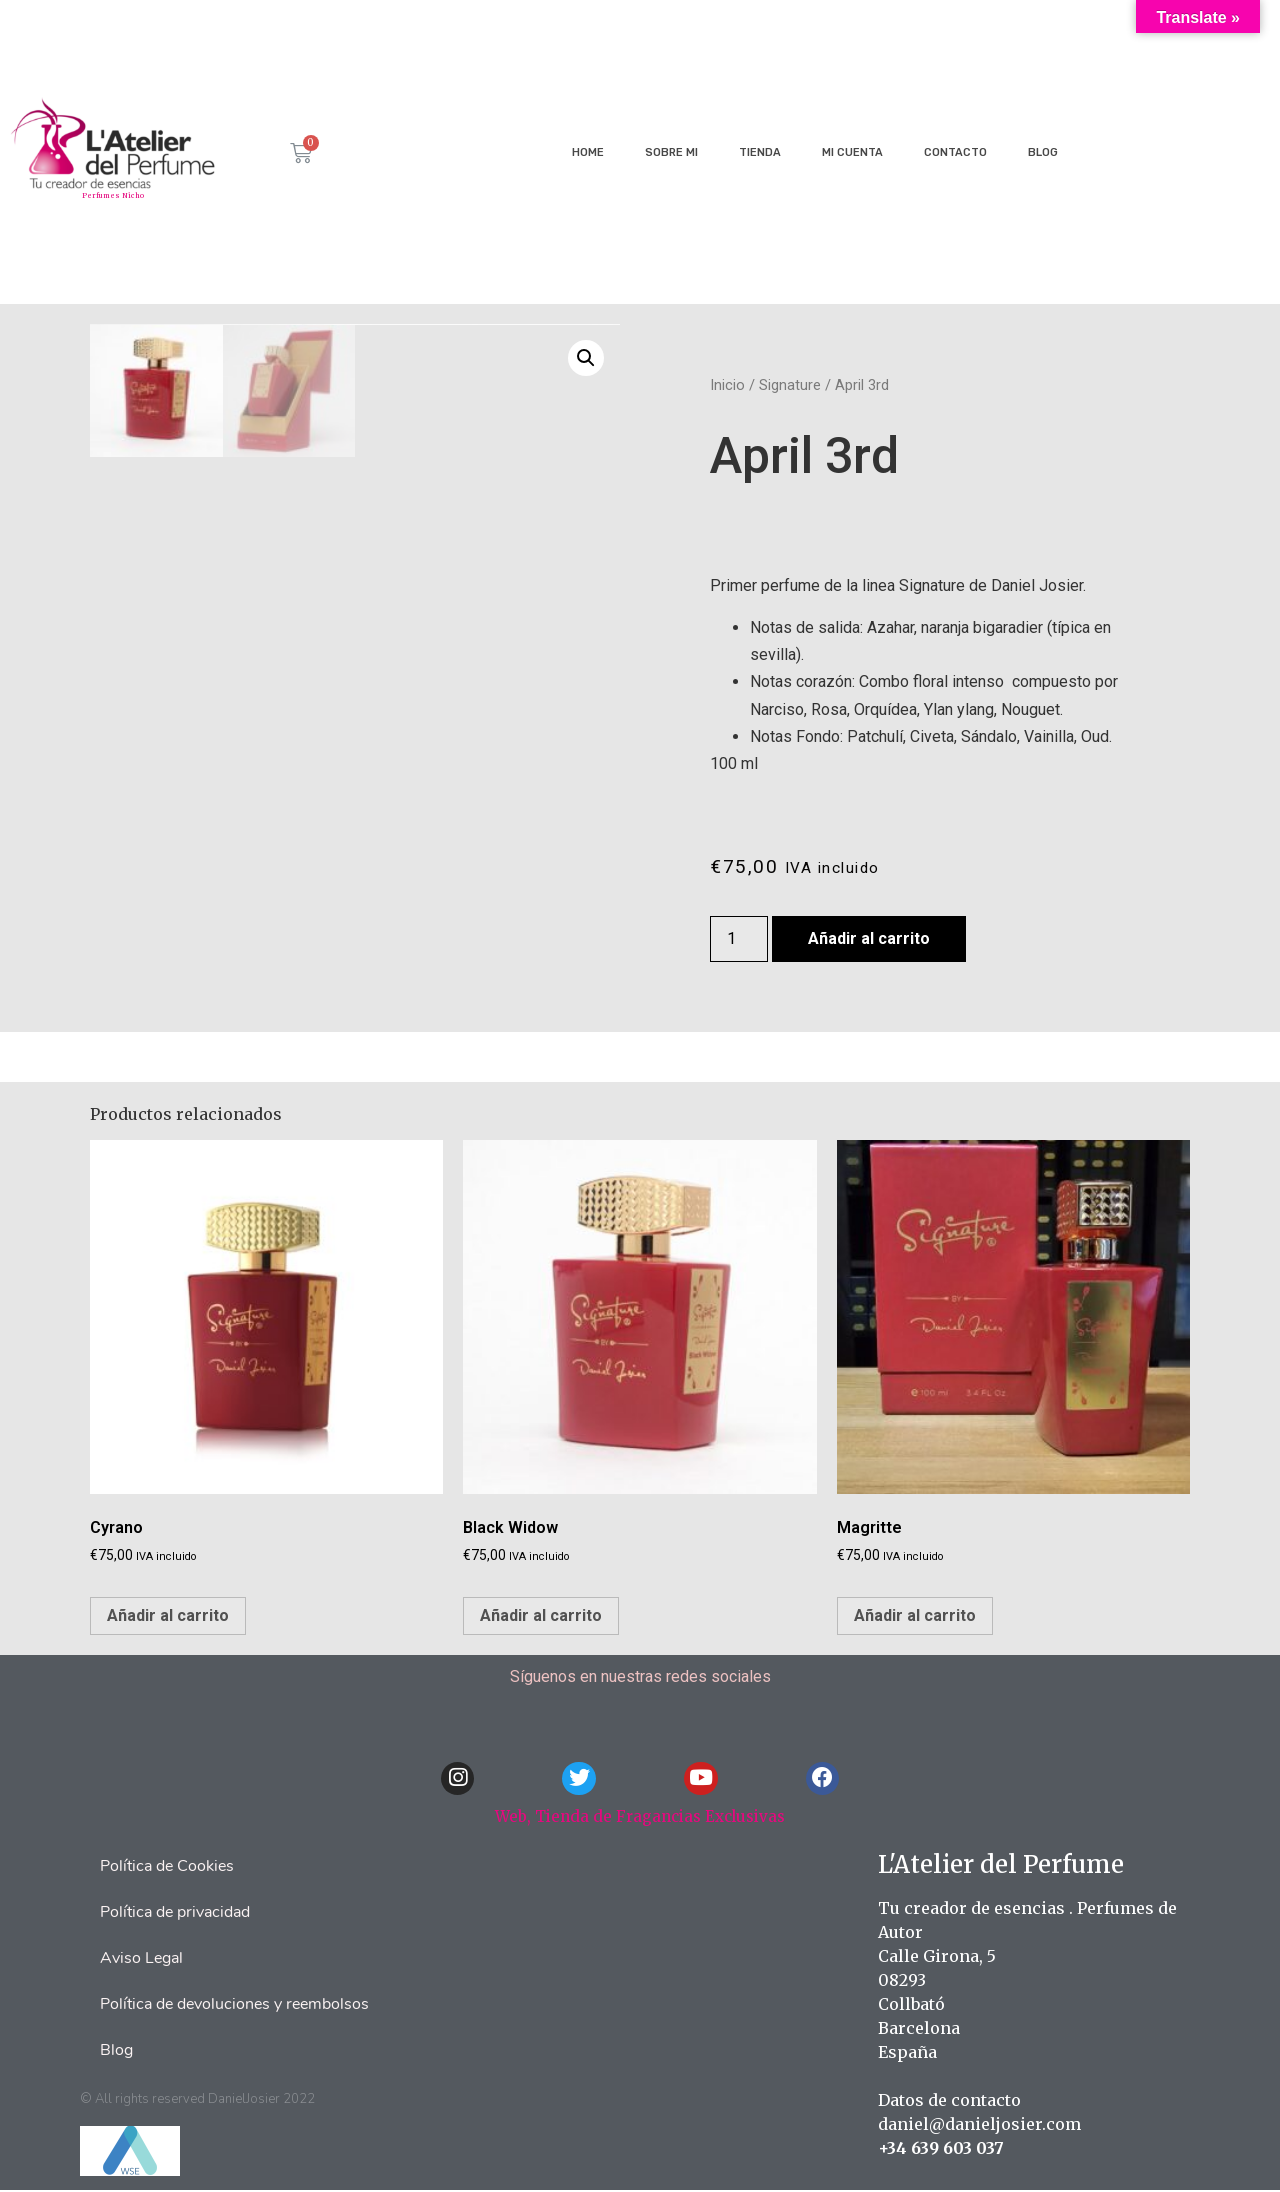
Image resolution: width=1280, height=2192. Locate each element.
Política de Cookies (167, 1868)
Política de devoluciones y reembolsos (234, 2006)
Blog (1043, 152)
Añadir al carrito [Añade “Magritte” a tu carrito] (915, 1615)
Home (588, 152)
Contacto (955, 152)
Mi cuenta (852, 152)
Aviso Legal (141, 1960)
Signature (790, 385)
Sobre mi (671, 152)
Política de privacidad (175, 1914)
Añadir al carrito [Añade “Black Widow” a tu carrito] (541, 1615)
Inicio (727, 385)
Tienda (760, 152)
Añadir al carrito (869, 938)
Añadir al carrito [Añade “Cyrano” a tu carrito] (168, 1615)
